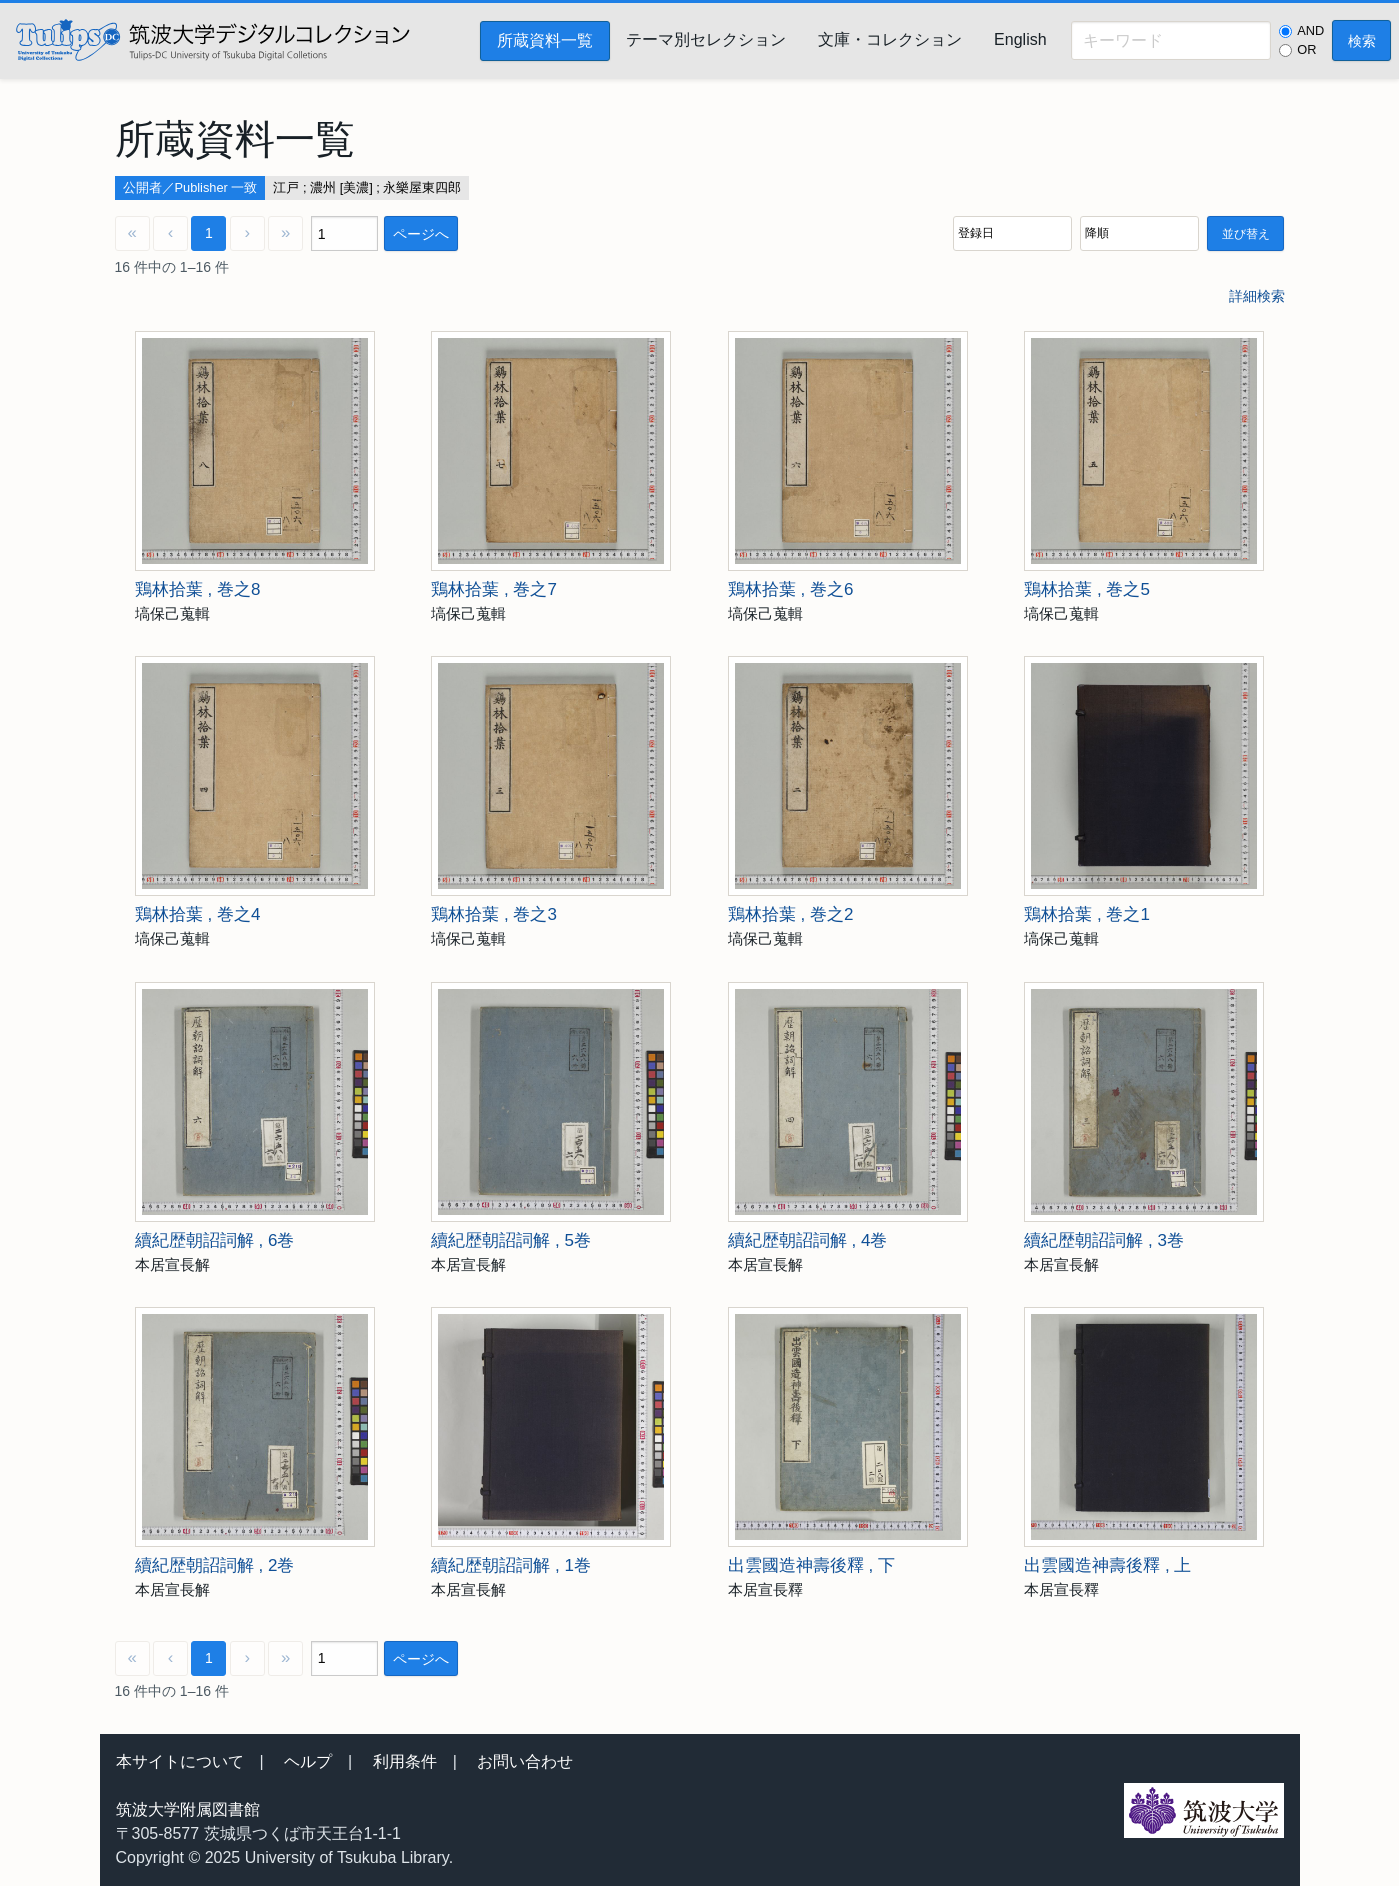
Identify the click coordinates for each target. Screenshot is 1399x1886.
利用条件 (405, 1761)
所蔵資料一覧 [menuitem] (545, 40)
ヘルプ (308, 1761)
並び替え (1246, 234)
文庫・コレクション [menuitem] (890, 39)
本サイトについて (180, 1761)
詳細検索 (1257, 296)
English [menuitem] (1020, 39)
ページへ (421, 234)
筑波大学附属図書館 (188, 1809)
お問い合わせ (525, 1761)
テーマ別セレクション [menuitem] (706, 39)
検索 (1362, 41)
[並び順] (1012, 233)
